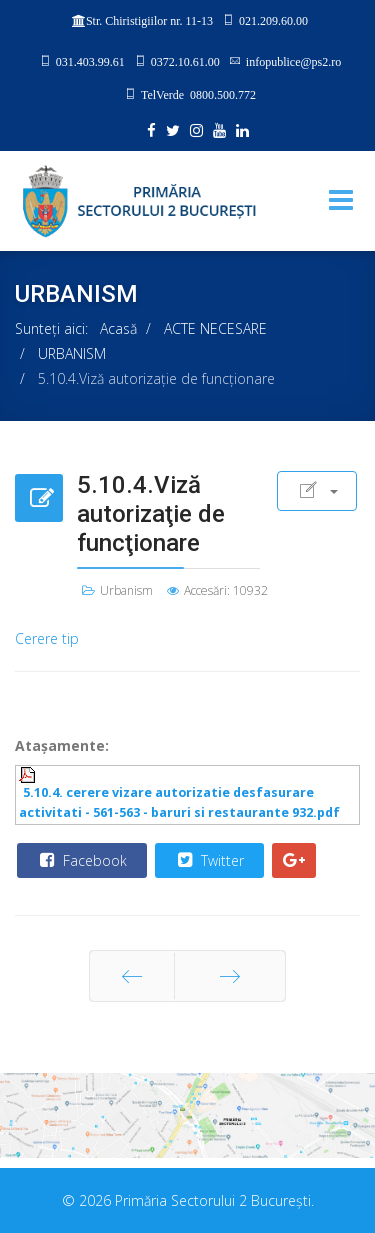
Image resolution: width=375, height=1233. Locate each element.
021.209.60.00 (273, 20)
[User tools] (317, 491)
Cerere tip (47, 638)
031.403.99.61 (90, 61)
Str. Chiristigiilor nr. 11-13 (149, 21)
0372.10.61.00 (185, 61)
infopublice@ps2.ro (293, 61)
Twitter (208, 860)
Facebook (81, 860)
